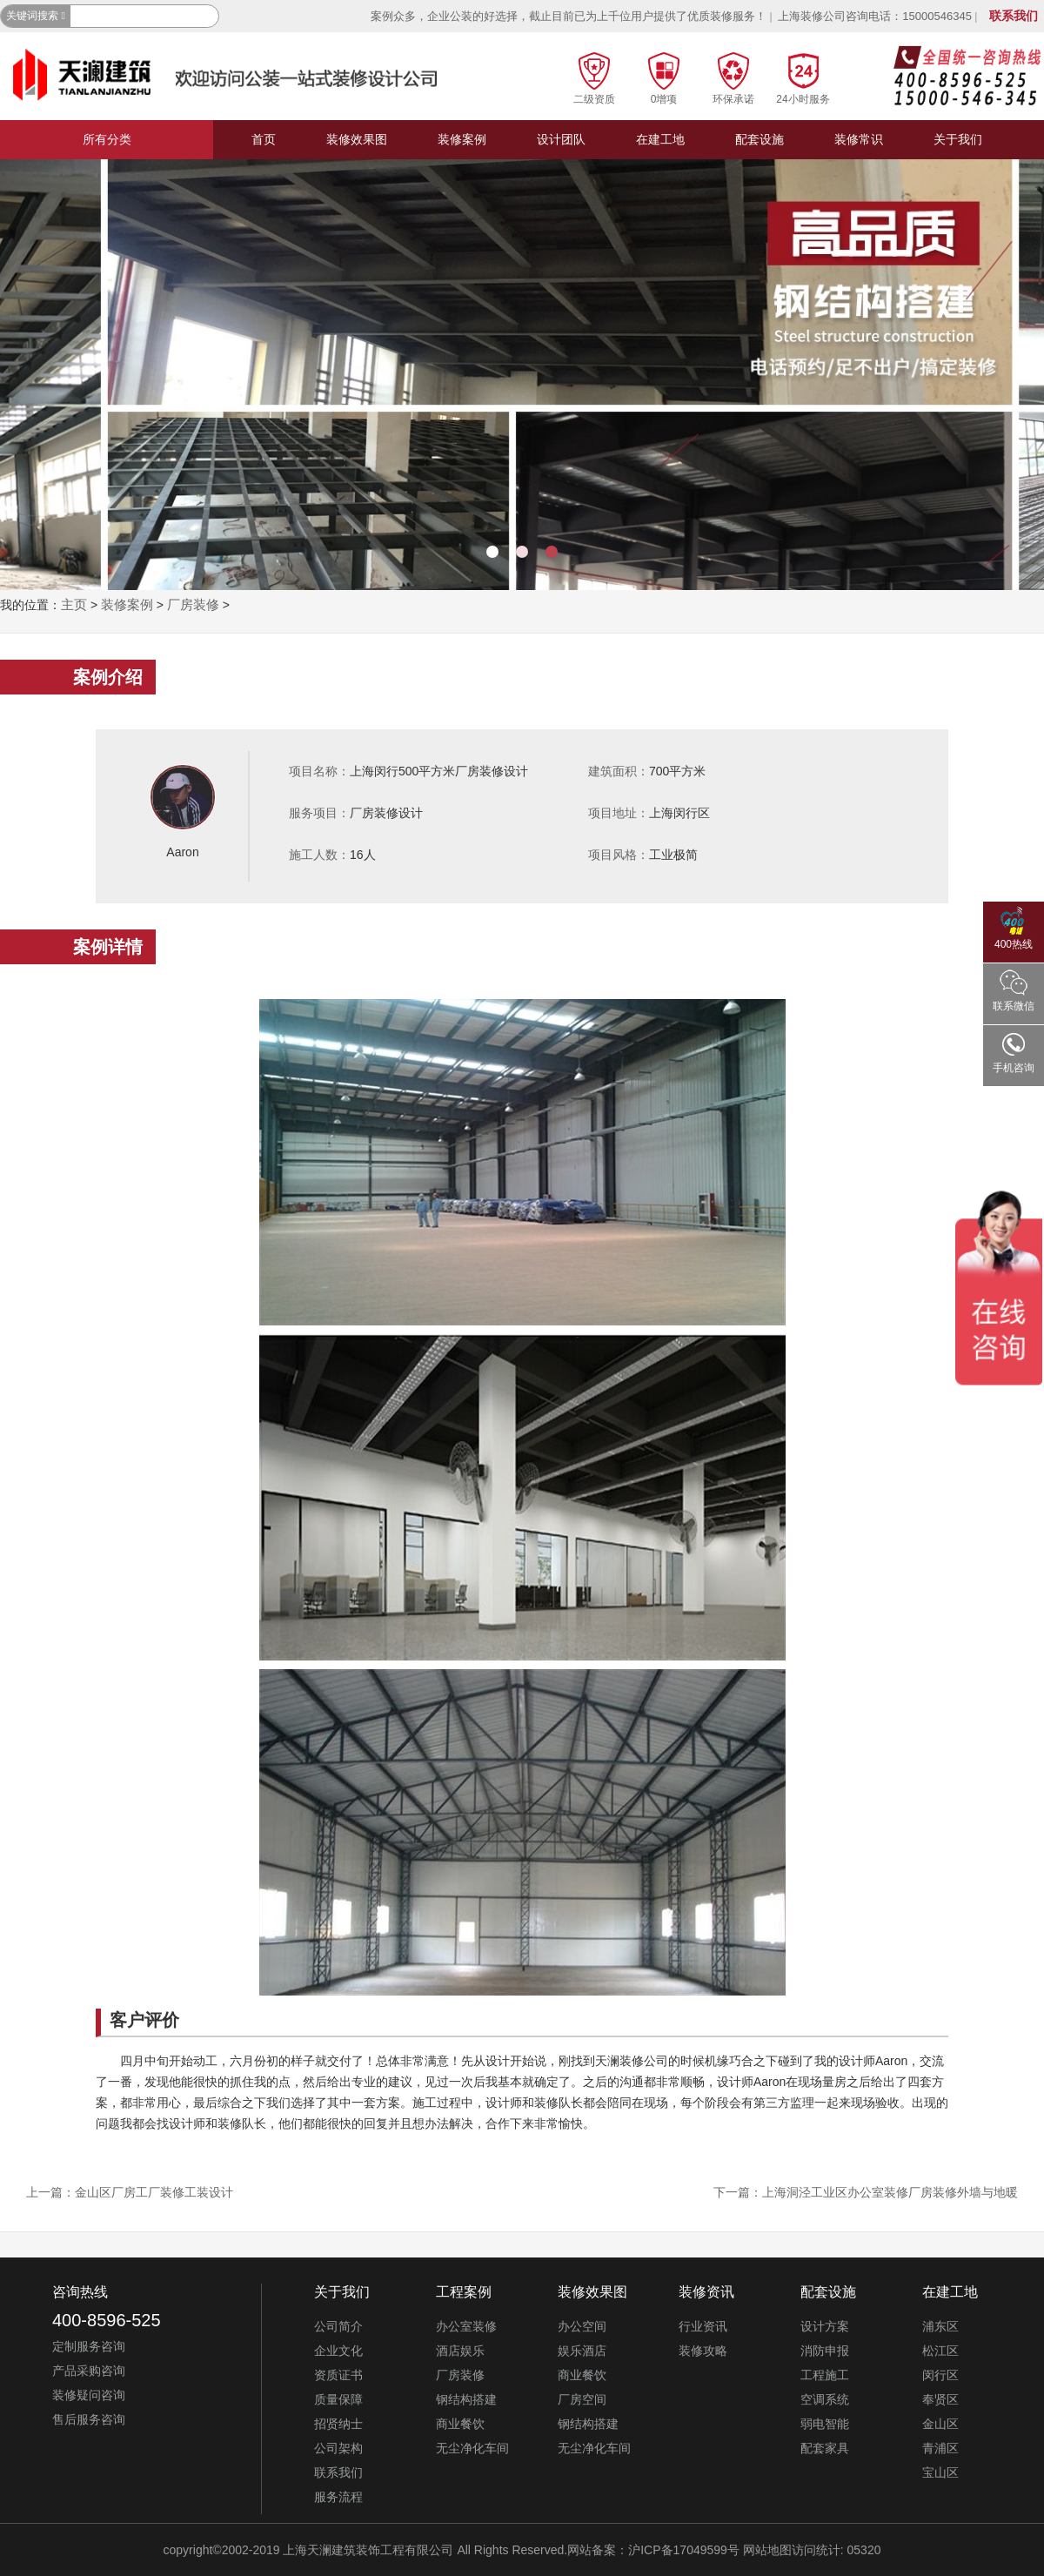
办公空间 (582, 2326)
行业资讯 (703, 2326)
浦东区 (940, 2326)
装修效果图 (356, 139)
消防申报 (824, 2351)
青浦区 (940, 2448)
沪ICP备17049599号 (684, 2550)
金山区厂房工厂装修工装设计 (154, 2192)
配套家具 (824, 2448)
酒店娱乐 (460, 2351)
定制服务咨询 (88, 2346)
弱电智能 (824, 2424)
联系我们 (1013, 16)
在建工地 (660, 139)
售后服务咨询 (88, 2419)
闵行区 (940, 2375)
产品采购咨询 (88, 2371)
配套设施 (759, 139)
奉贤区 (940, 2399)
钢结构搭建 (466, 2399)
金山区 (940, 2424)
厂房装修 (193, 604)
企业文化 (338, 2351)
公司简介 (338, 2326)
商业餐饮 (460, 2424)
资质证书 (338, 2375)
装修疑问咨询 (88, 2395)
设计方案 (824, 2326)
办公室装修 (466, 2326)
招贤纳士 (338, 2424)
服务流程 (338, 2497)
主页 (74, 604)
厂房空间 (582, 2399)
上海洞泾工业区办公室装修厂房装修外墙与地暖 (890, 2192)
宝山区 (940, 2472)
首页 (263, 139)
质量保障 (338, 2399)
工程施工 (824, 2375)
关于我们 (958, 139)
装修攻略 (703, 2351)
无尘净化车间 (472, 2448)
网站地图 (767, 2550)
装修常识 (858, 139)
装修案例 (462, 139)
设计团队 (561, 139)
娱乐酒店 (582, 2351)
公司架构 (338, 2448)
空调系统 (824, 2399)
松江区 (940, 2351)
